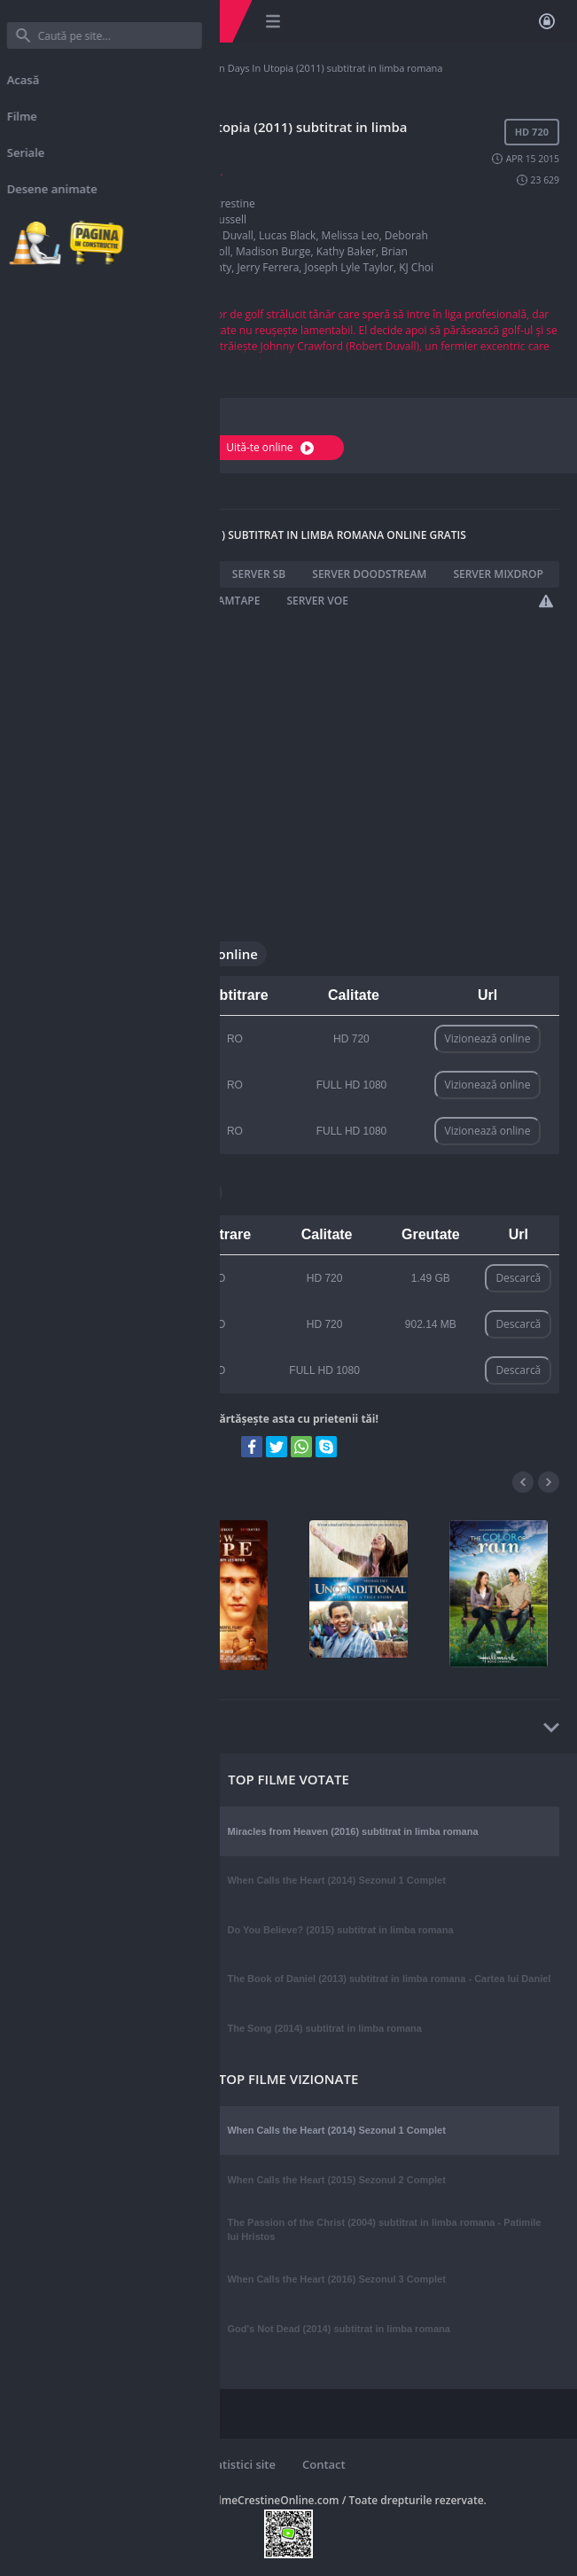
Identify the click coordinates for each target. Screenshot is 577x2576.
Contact (324, 2464)
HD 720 (351, 1039)
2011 (198, 187)
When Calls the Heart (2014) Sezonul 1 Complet (336, 1880)
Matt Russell (216, 219)
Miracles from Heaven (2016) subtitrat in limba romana (352, 1831)
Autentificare (547, 21)
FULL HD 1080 (351, 1085)
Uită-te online (272, 447)
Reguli (52, 2464)
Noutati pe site (138, 2464)
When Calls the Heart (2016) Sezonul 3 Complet (336, 2279)
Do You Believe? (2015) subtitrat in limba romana (340, 1929)
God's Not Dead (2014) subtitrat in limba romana (338, 2328)
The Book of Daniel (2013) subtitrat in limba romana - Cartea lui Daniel (388, 1978)
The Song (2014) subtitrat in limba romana (324, 2028)
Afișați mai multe (61, 372)
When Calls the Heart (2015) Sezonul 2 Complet (336, 2179)
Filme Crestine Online (66, 67)
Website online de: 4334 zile (112, 2480)
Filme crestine (156, 67)
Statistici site (240, 2464)
